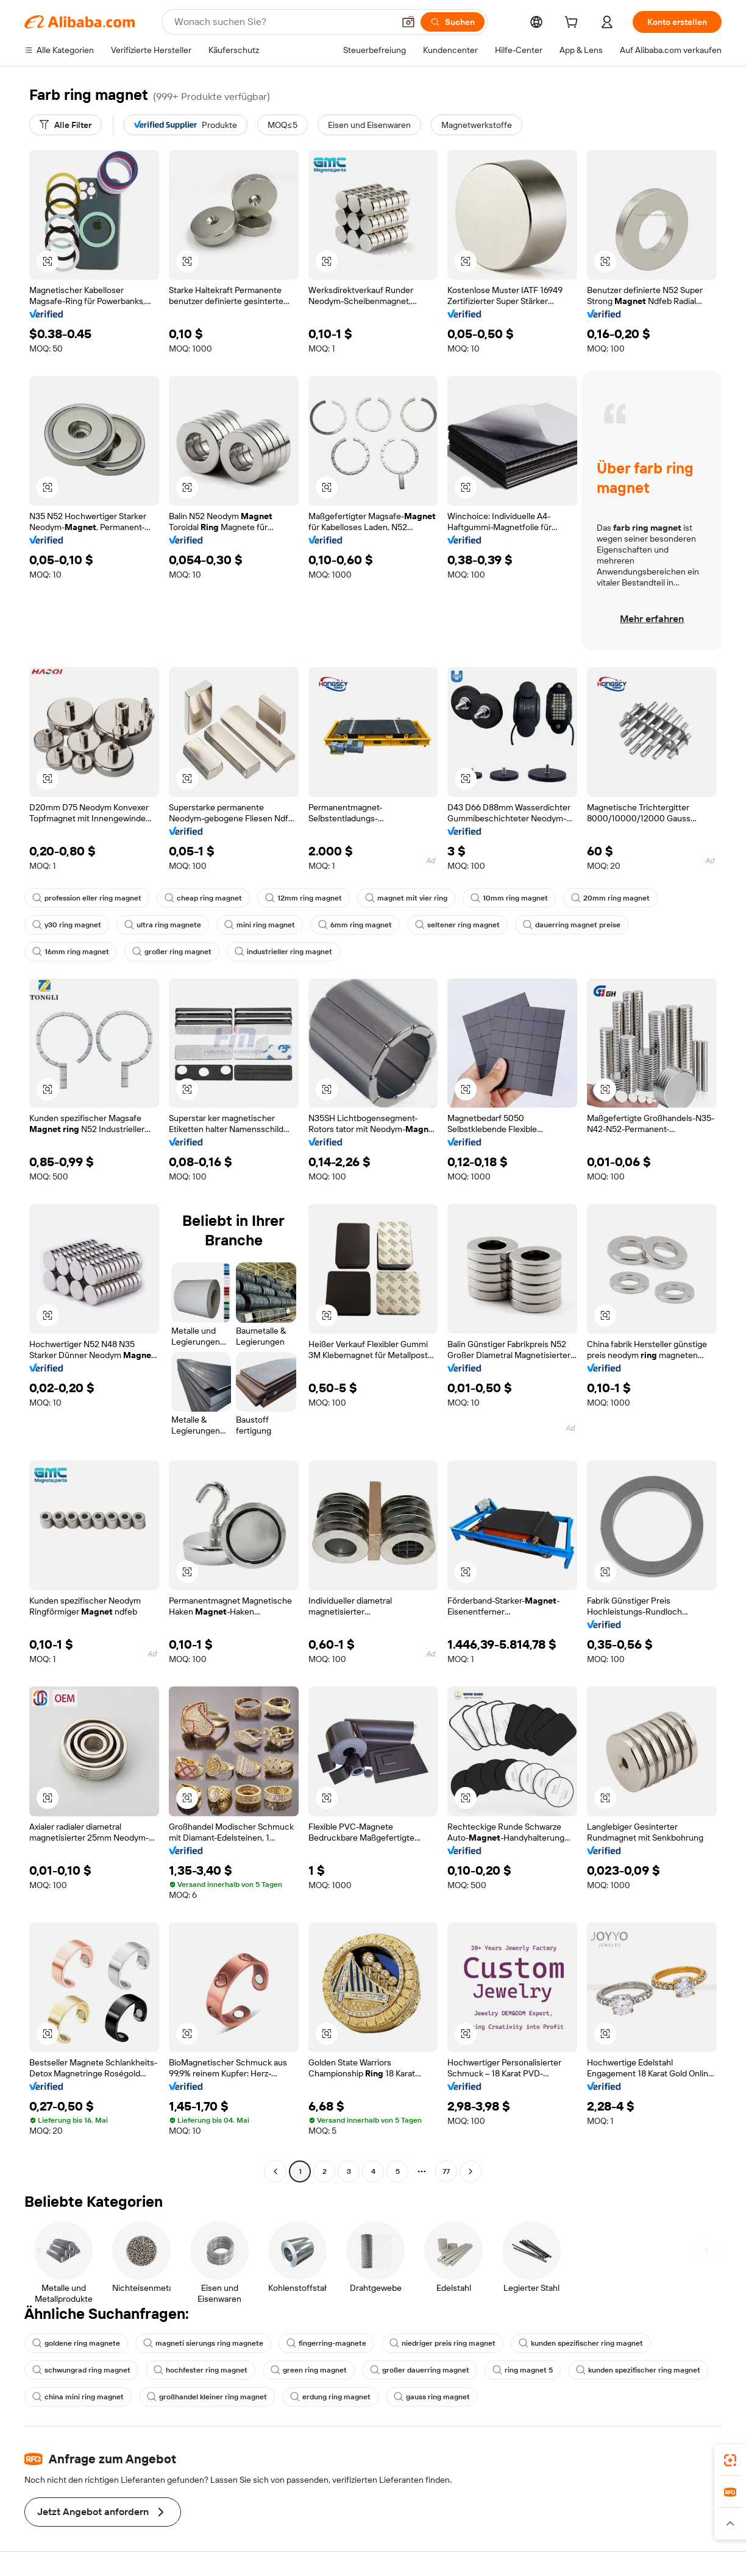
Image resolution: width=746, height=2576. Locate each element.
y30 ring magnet (66, 925)
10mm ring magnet (509, 898)
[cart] (573, 24)
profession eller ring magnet (86, 898)
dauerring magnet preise (571, 925)
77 (446, 2171)
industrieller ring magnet (283, 952)
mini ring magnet (259, 925)
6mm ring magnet (355, 925)
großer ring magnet (171, 952)
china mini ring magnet (78, 2397)
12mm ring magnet (303, 898)
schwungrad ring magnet (81, 2370)
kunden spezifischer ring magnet (581, 2343)
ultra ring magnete (162, 925)
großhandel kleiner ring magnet (207, 2397)
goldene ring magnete (76, 2343)
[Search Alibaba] (282, 22)
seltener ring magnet (457, 925)
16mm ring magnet (70, 952)
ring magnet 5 (522, 2370)
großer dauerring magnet (419, 2370)
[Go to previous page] (275, 2171)
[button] (408, 22)
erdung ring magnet (330, 2397)
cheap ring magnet (203, 898)
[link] (730, 2460)
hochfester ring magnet (200, 2370)
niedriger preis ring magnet (442, 2343)
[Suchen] (453, 22)
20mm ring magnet (610, 898)
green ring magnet (309, 2370)
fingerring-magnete (326, 2343)
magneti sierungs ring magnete (203, 2343)
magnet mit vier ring (406, 898)
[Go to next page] (470, 2171)
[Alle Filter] (65, 125)
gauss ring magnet (432, 2397)
